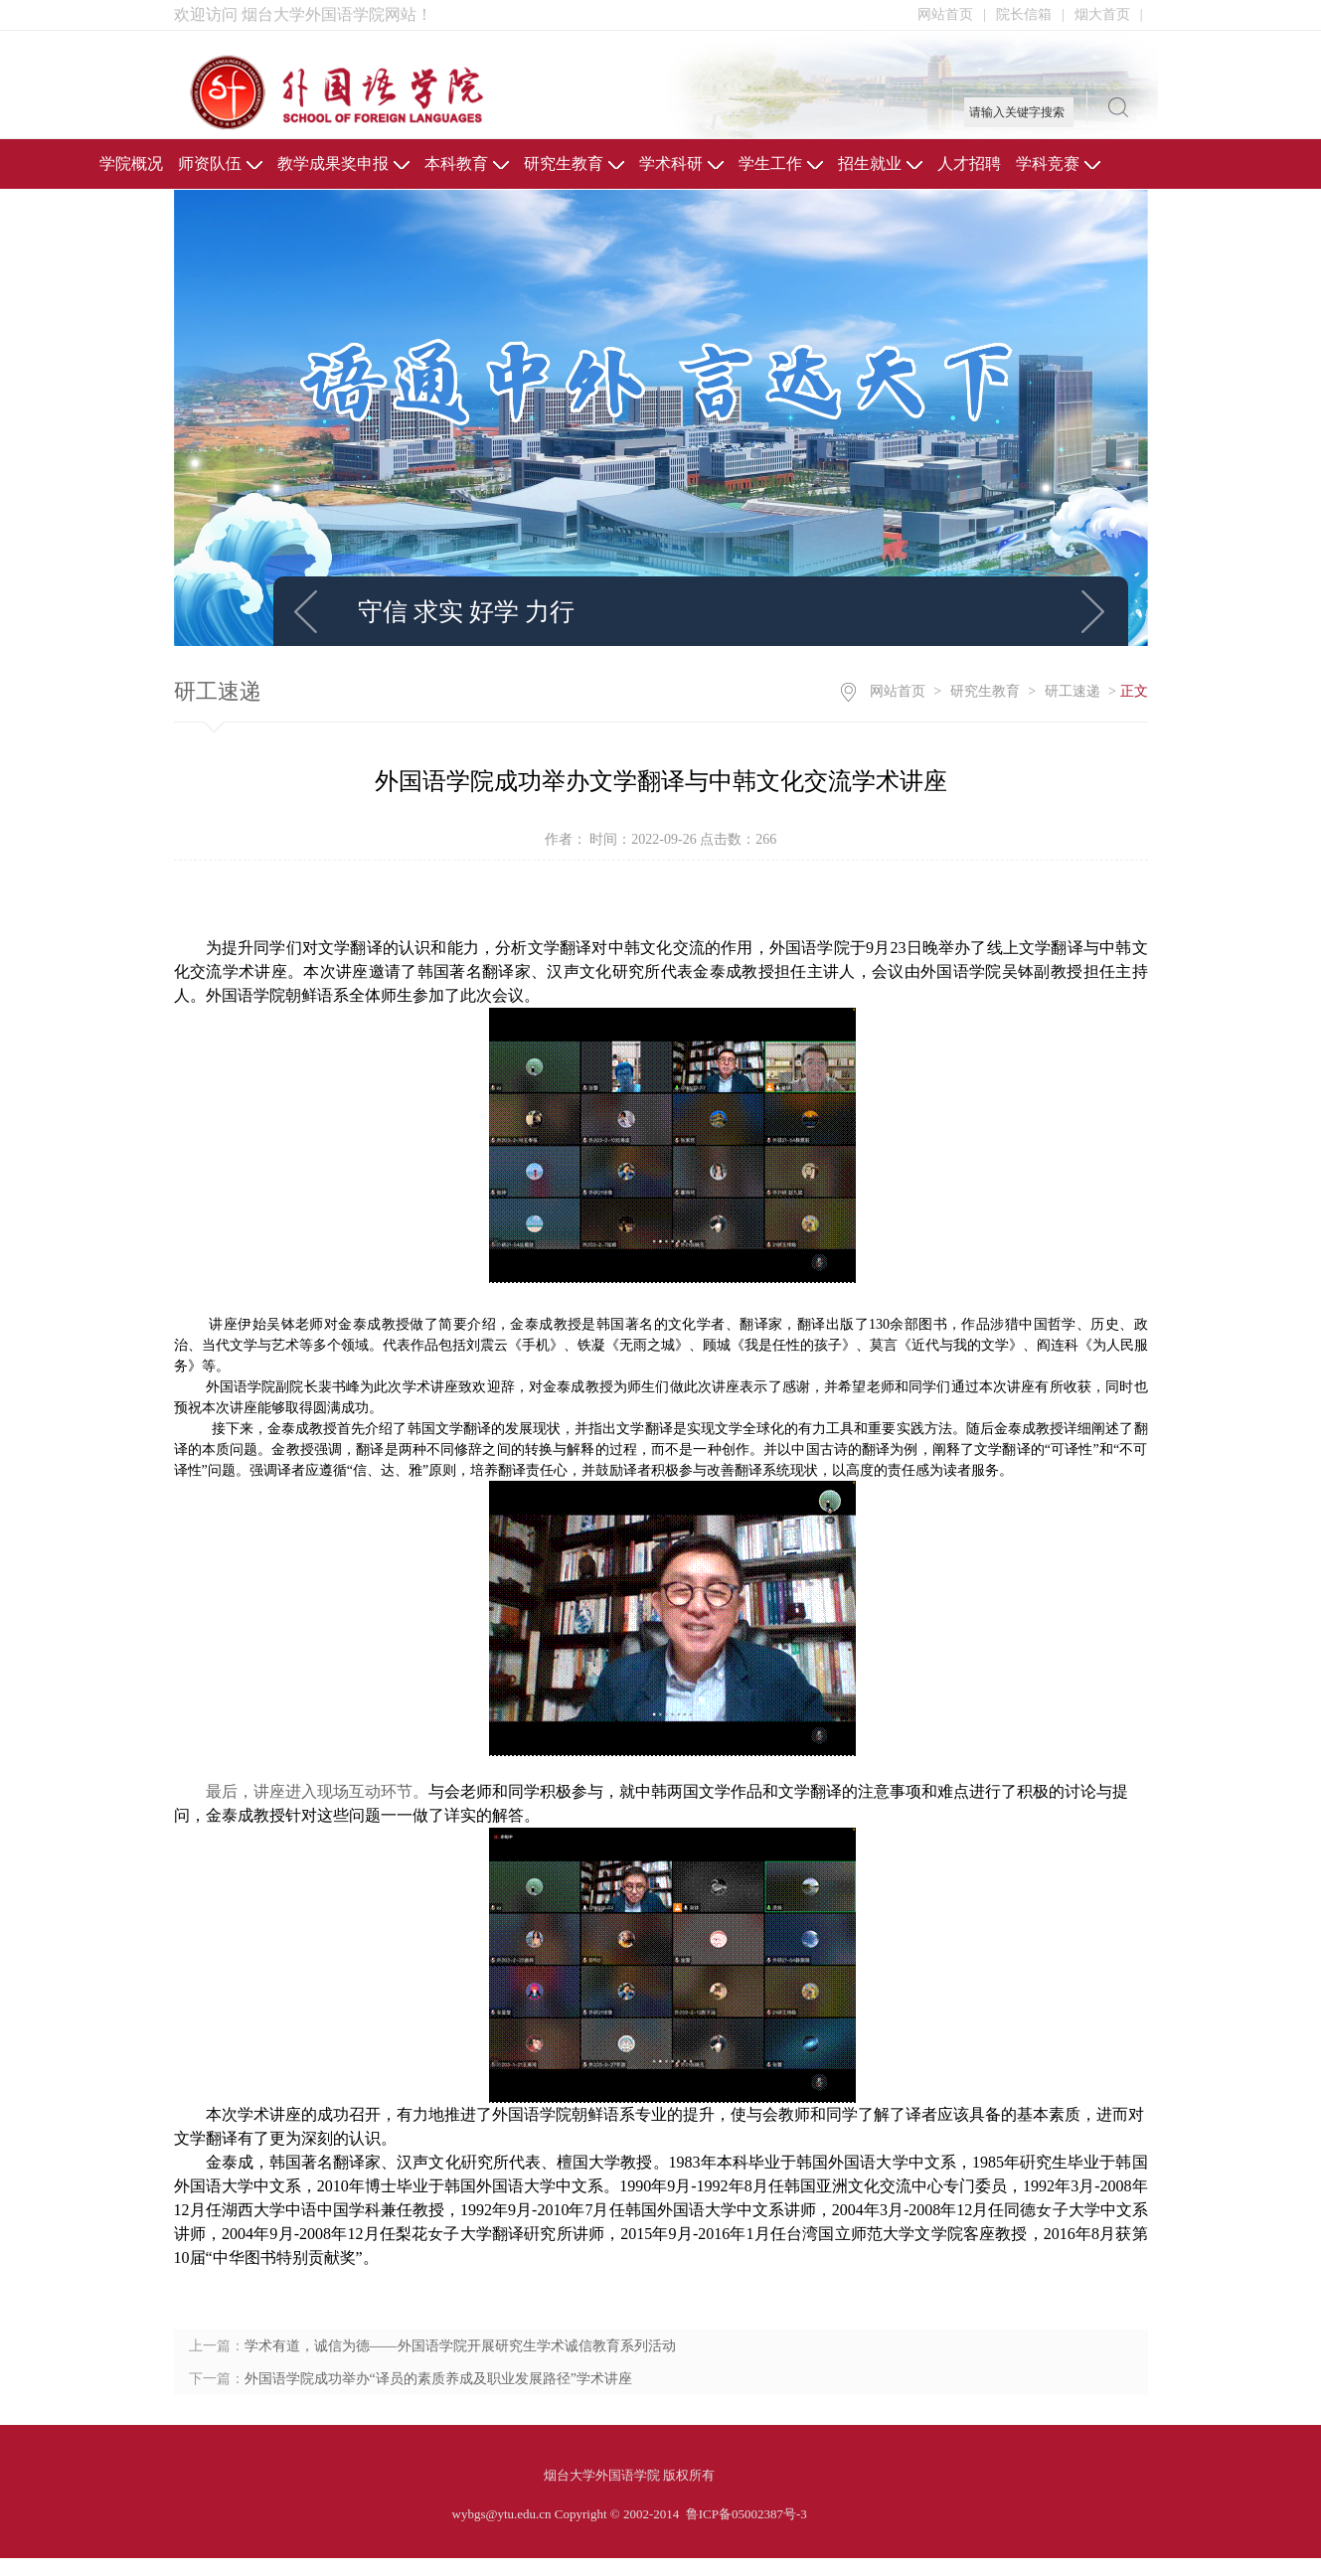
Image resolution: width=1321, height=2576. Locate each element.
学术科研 (681, 163)
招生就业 (880, 163)
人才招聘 (969, 163)
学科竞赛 (1058, 163)
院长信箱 (1030, 14)
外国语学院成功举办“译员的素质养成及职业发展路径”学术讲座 (438, 2378)
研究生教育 (574, 163)
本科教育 (466, 163)
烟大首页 (1108, 14)
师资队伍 (220, 163)
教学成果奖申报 (343, 163)
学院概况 (131, 163)
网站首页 (951, 14)
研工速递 (1072, 691)
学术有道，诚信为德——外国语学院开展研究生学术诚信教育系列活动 (460, 2345)
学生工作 (781, 163)
